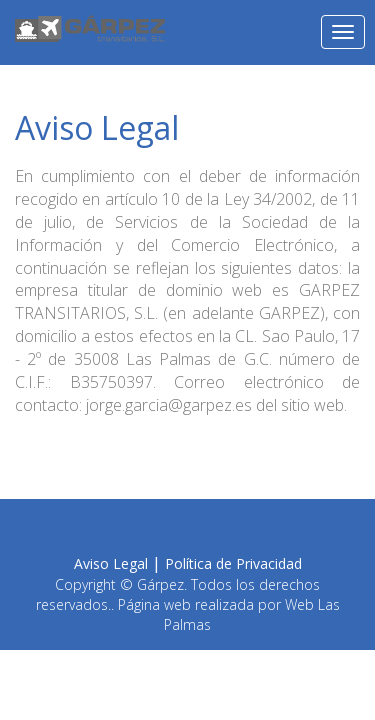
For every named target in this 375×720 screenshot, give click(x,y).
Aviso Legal (111, 563)
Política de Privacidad (233, 563)
